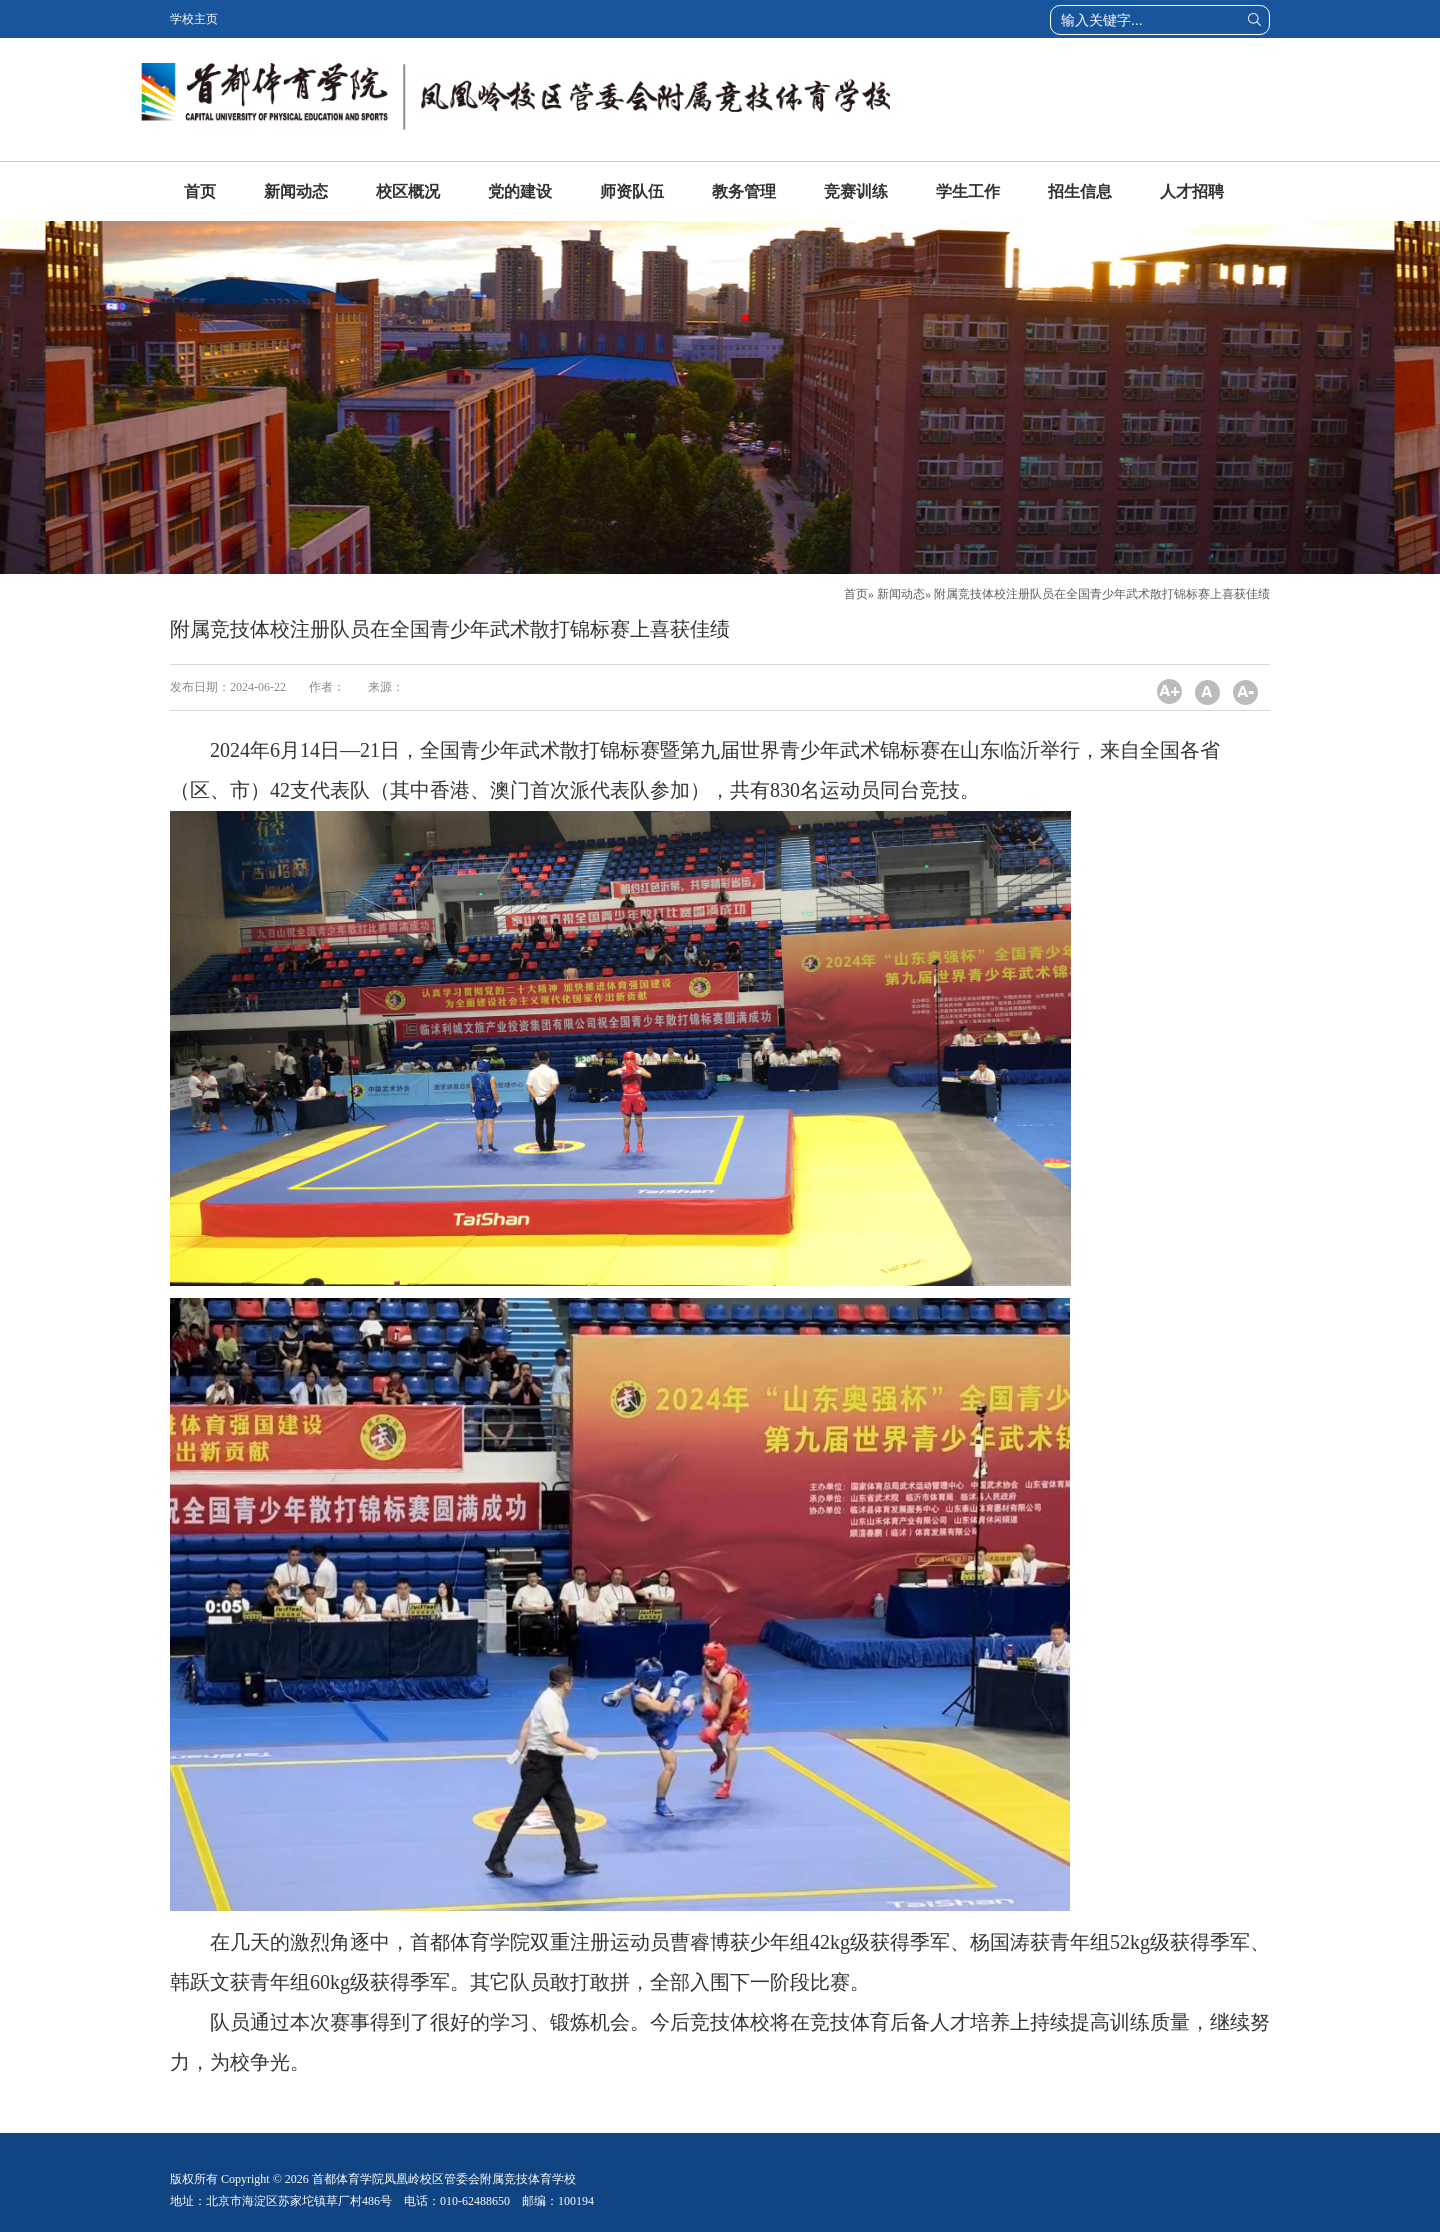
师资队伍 (632, 191)
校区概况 (408, 191)
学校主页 (194, 19)
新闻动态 (296, 191)
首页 (200, 191)
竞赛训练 (856, 191)
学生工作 (968, 191)
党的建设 (520, 191)
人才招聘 (1192, 191)
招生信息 (1080, 191)
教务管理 (744, 191)
